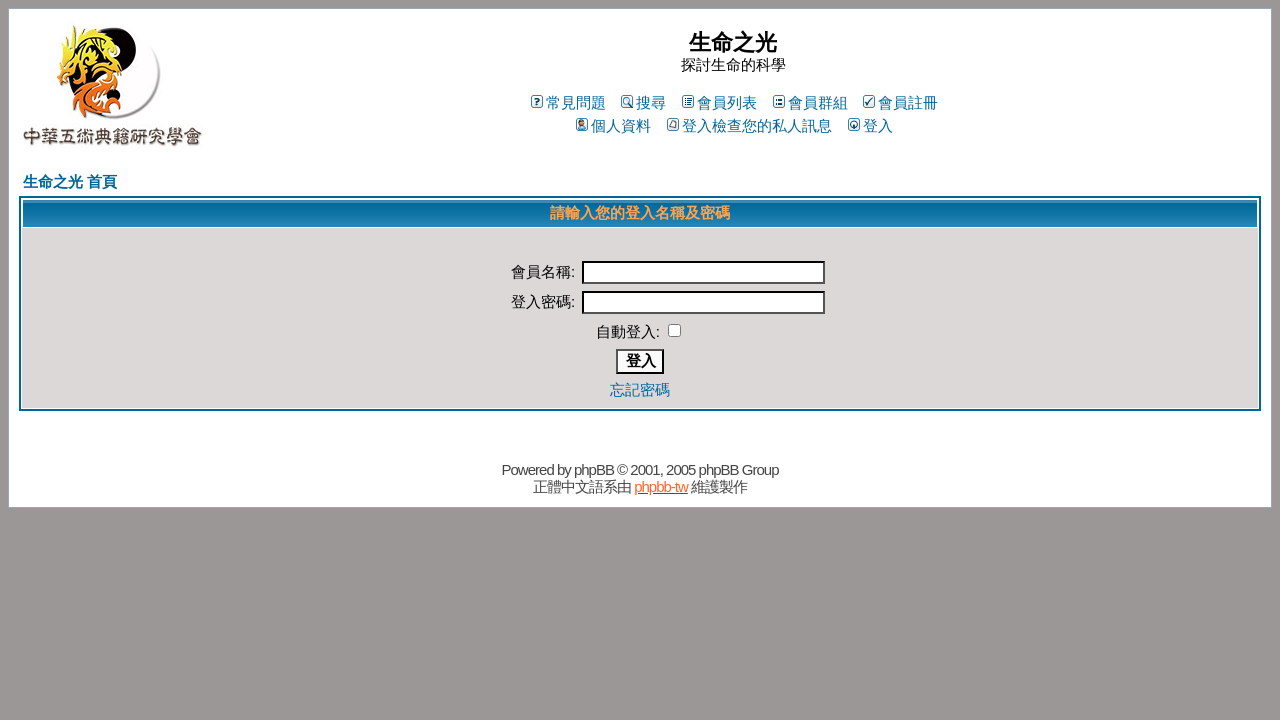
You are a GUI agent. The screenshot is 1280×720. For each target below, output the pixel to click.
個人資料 (613, 125)
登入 (870, 125)
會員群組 (810, 102)
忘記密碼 (640, 389)
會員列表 (719, 102)
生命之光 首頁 (70, 181)
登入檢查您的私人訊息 (749, 125)
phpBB (594, 469)
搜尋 (643, 102)
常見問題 (568, 102)
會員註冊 (900, 102)
